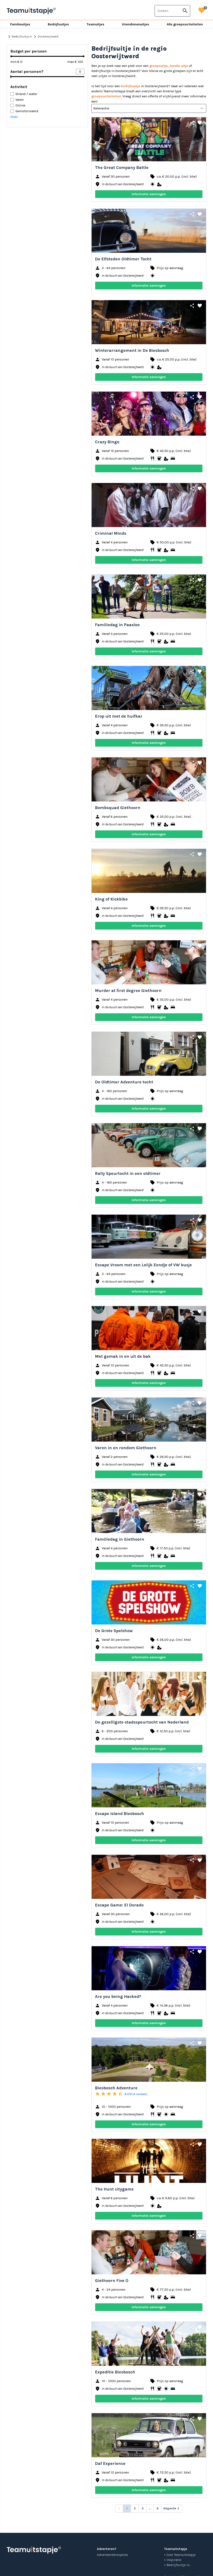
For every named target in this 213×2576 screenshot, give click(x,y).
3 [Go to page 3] (143, 2508)
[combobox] (167, 10)
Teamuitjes (95, 24)
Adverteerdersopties (112, 2555)
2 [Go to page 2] (135, 2508)
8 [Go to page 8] (157, 2508)
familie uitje (178, 66)
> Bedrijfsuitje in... (177, 2565)
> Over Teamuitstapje (180, 2555)
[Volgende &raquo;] (171, 2508)
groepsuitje (158, 66)
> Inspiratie (172, 2560)
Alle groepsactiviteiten (185, 24)
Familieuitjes (20, 24)
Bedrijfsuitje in (19, 37)
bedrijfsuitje (130, 86)
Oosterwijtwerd (45, 37)
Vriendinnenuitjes (135, 24)
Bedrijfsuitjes (58, 24)
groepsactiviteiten (106, 96)
